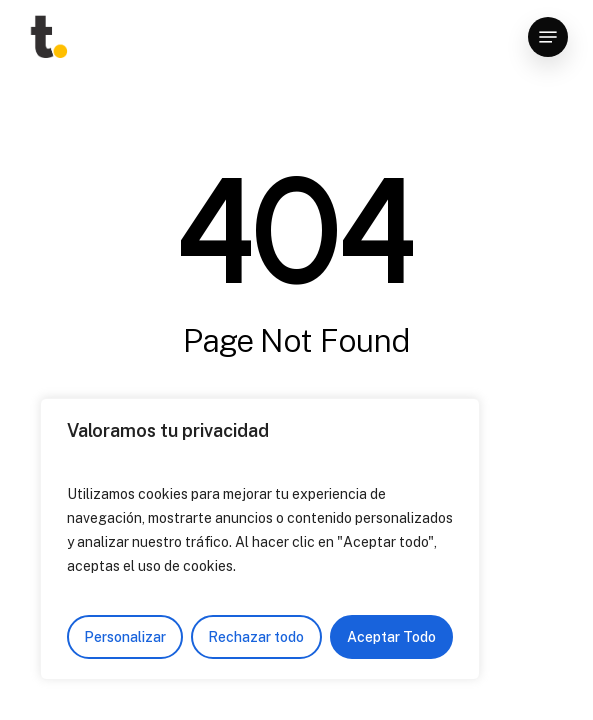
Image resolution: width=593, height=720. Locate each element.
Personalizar (125, 637)
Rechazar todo (256, 637)
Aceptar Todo (391, 637)
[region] (260, 539)
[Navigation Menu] (548, 37)
